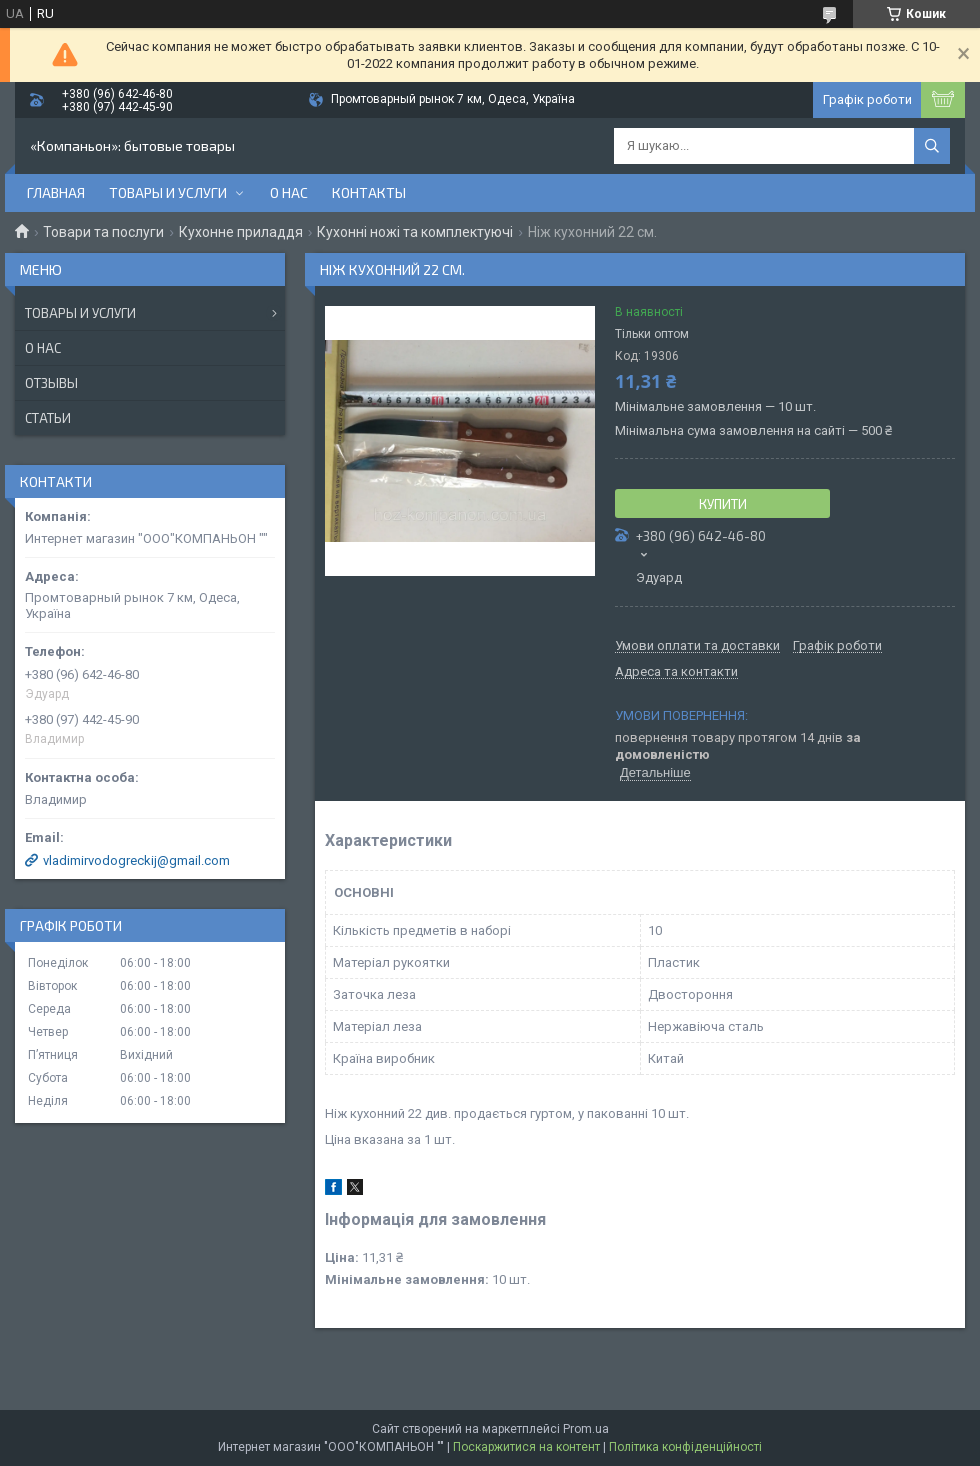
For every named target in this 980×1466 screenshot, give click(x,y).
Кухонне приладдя (241, 232)
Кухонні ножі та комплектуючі (415, 232)
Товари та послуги (103, 232)
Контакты (369, 192)
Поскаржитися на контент (526, 1447)
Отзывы (51, 383)
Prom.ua (586, 1429)
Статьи (48, 418)
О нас (289, 192)
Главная (56, 192)
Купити (723, 504)
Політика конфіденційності (685, 1447)
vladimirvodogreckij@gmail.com (136, 860)
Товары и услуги (168, 192)
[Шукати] (932, 146)
